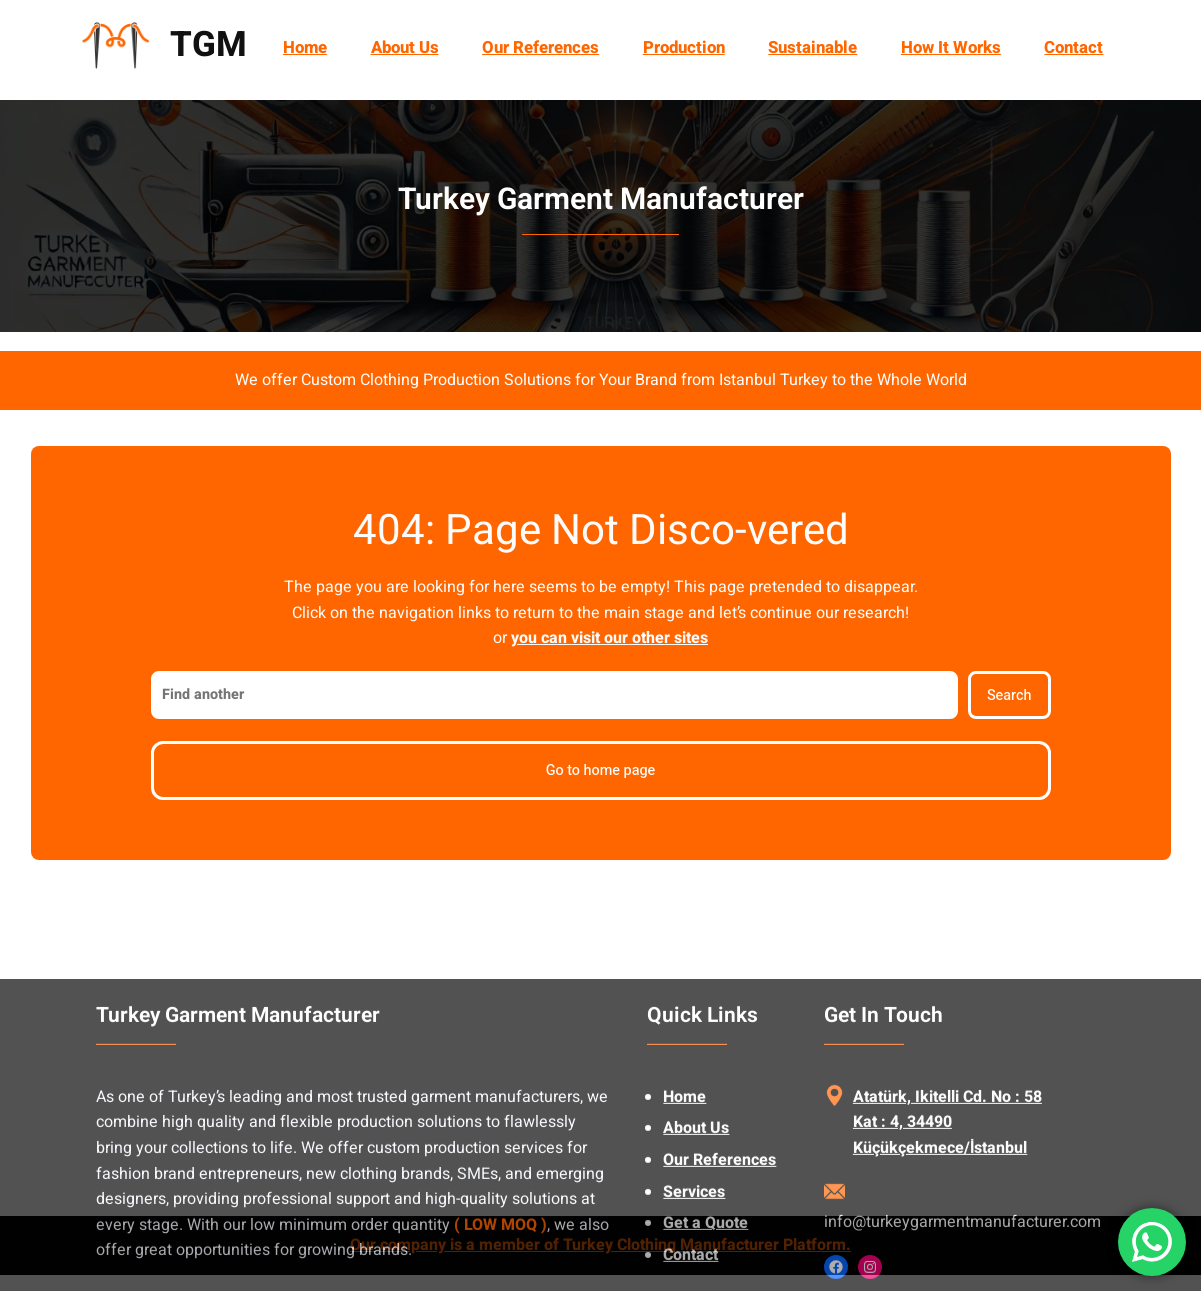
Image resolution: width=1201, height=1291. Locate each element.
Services (694, 1269)
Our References (719, 1237)
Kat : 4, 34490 (902, 1199)
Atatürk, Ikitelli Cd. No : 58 (947, 1174)
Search (1009, 695)
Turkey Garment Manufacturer (601, 200)
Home (305, 47)
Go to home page (601, 770)
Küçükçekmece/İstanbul (940, 1225)
